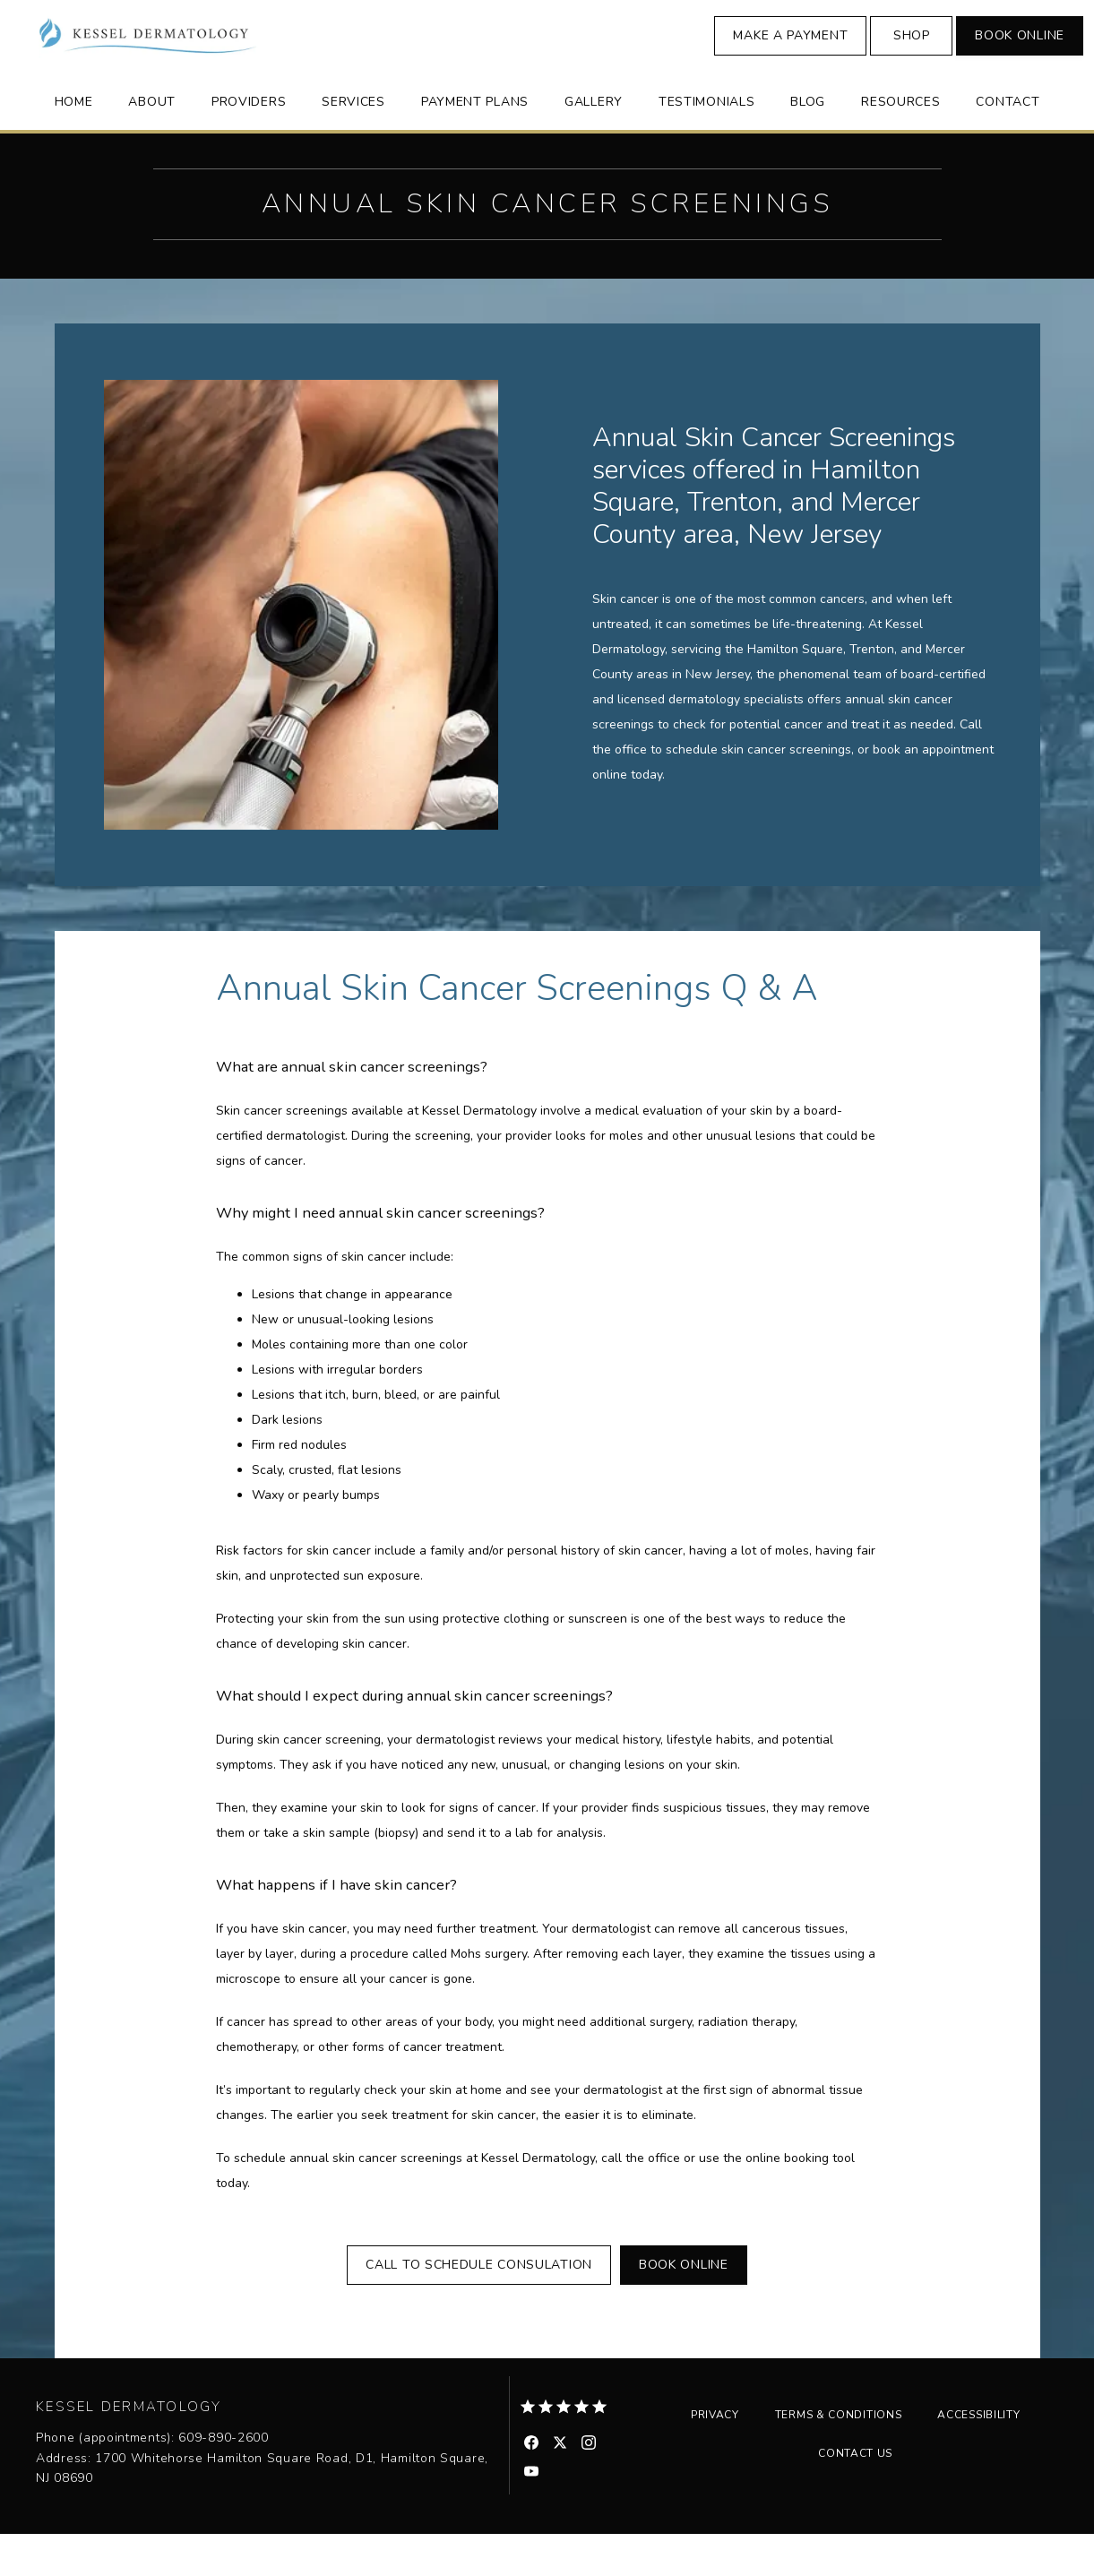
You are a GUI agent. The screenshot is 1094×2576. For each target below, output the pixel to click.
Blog (807, 142)
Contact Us (855, 2495)
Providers (248, 142)
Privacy (715, 2457)
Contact (1007, 142)
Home (74, 142)
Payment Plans (475, 142)
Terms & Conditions (838, 2457)
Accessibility (978, 2457)
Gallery (593, 142)
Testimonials (706, 142)
